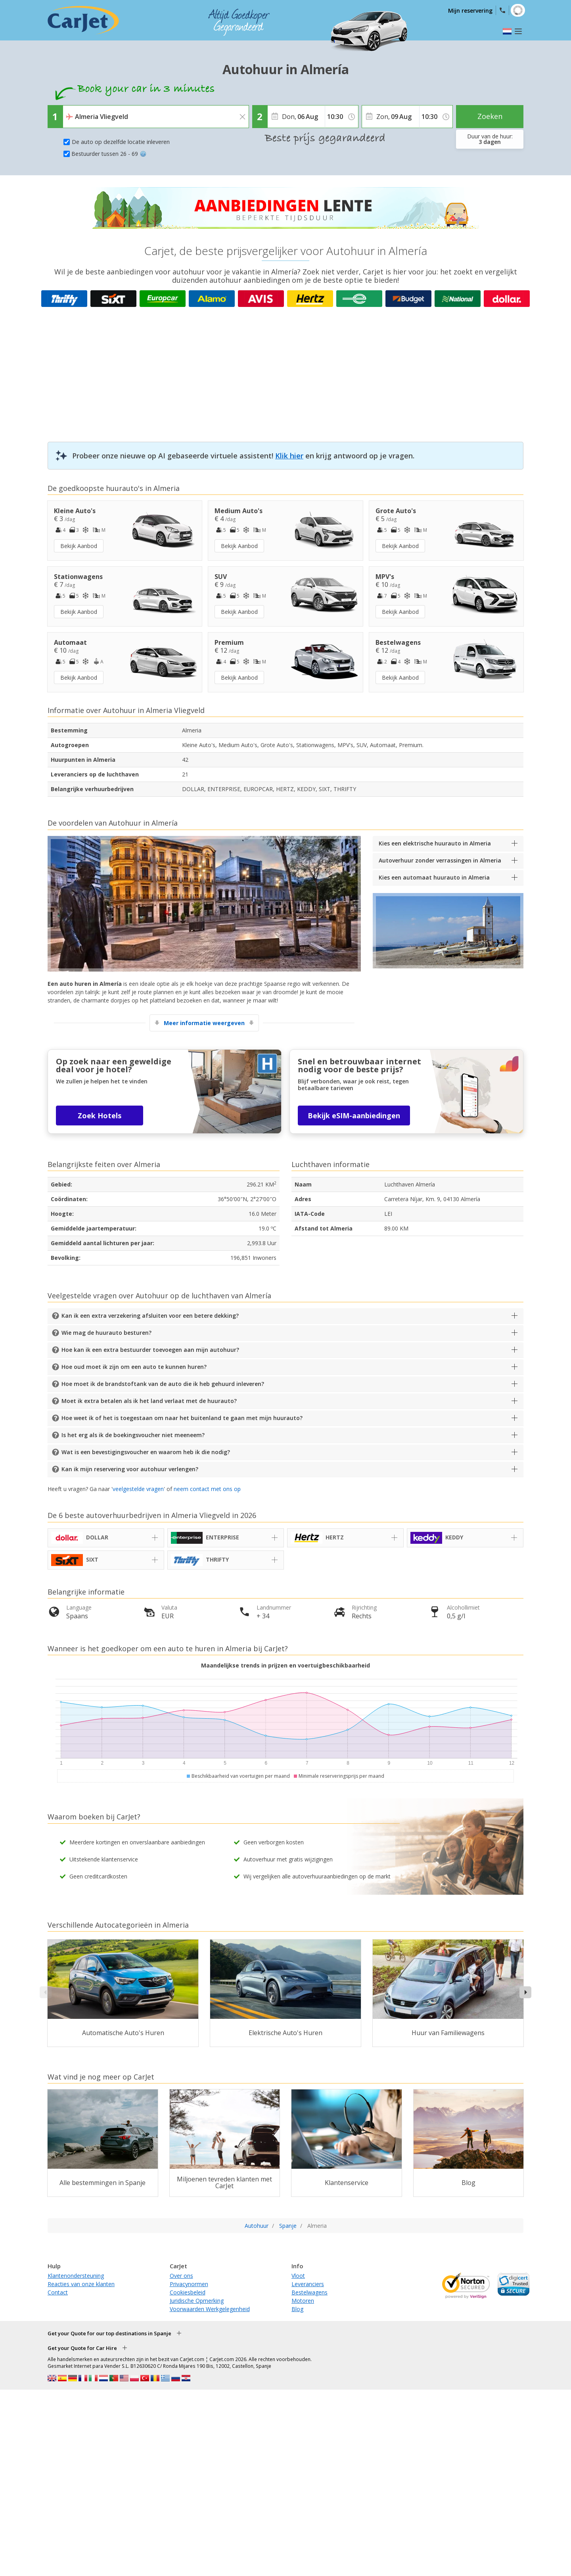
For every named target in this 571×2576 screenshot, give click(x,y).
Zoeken (489, 116)
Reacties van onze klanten (81, 2284)
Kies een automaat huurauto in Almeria (434, 877)
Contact (58, 2292)
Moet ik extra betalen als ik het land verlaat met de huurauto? (149, 1401)
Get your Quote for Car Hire (82, 2348)
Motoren (302, 2300)
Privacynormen (189, 2284)
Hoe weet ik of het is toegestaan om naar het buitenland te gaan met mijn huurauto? (182, 1418)
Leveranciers (307, 2284)
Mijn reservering (470, 10)
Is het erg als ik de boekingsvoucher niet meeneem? (133, 1435)
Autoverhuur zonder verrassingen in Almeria (440, 860)
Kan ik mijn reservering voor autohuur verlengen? (129, 1469)
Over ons (181, 2275)
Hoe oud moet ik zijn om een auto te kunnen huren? (134, 1366)
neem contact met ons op (207, 1489)
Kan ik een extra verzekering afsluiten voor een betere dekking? (150, 1315)
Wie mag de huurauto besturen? (106, 1332)
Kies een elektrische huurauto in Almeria (435, 843)
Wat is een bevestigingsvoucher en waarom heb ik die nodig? (145, 1452)
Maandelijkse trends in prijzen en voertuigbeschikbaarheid (285, 1665)
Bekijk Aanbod (78, 546)
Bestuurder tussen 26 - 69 (108, 153)
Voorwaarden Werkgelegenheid (210, 2309)
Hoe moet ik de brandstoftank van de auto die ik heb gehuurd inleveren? (162, 1384)
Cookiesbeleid (187, 2292)
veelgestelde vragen (138, 1489)
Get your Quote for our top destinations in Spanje (109, 2333)
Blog (297, 2309)
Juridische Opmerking (197, 2300)
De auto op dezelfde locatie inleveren (121, 142)
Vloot (298, 2275)
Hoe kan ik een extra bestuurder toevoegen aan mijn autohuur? (150, 1349)
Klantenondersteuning (76, 2275)
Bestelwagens (309, 2292)
